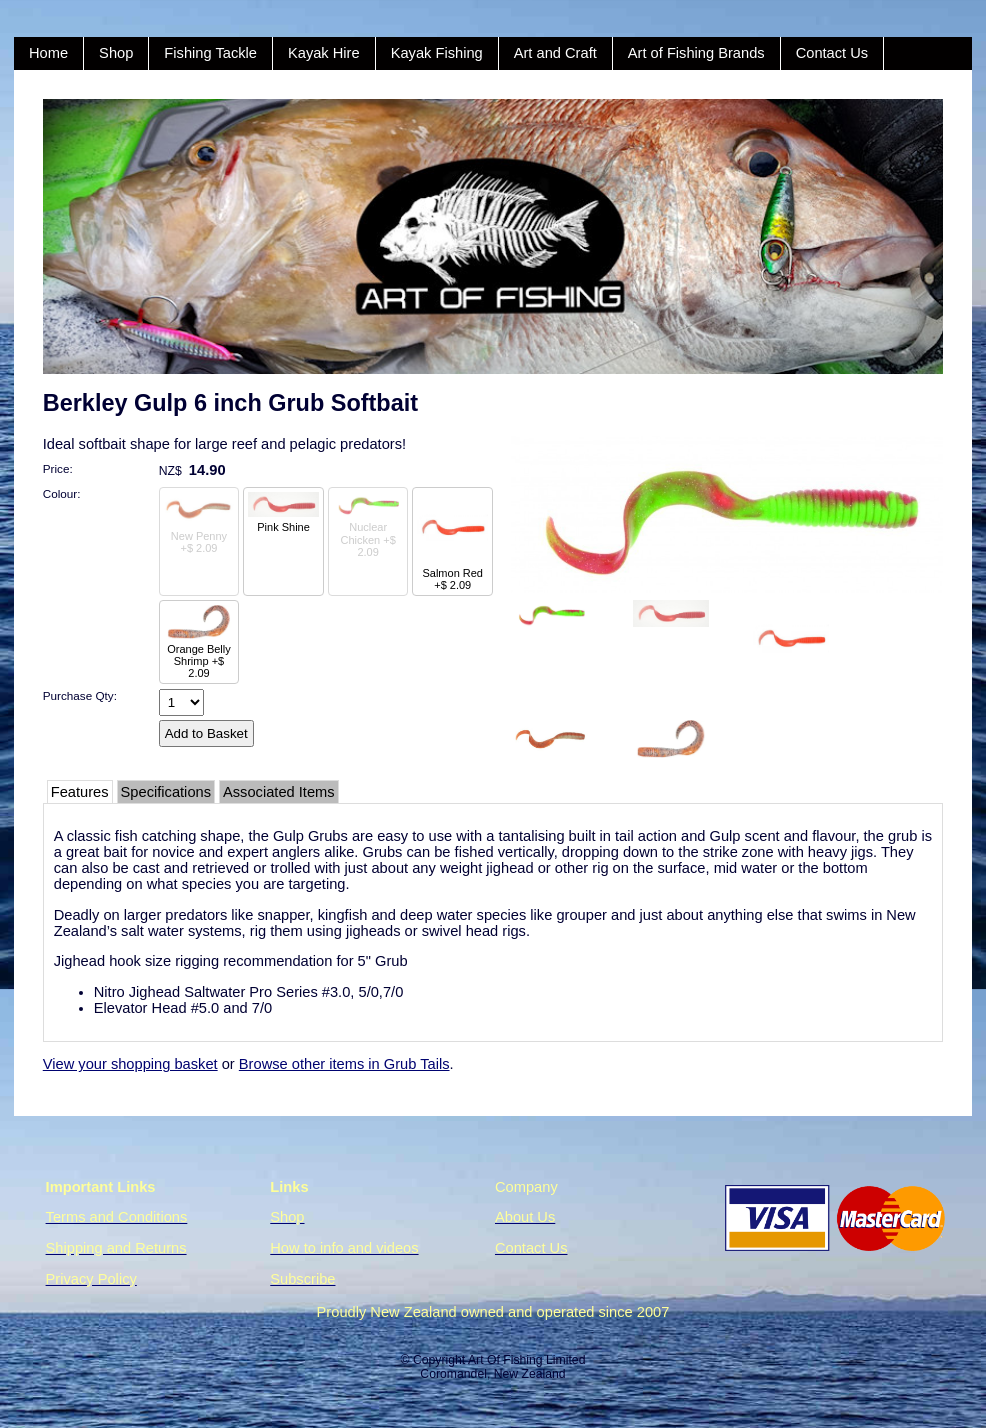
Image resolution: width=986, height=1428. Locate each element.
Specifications (166, 792)
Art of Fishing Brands (696, 53)
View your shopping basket (130, 1064)
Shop (116, 53)
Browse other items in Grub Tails (344, 1064)
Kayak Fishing (437, 53)
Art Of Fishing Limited (526, 1360)
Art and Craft (555, 53)
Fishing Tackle (210, 53)
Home (48, 53)
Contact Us (832, 53)
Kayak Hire (324, 53)
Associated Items (279, 792)
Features (80, 792)
